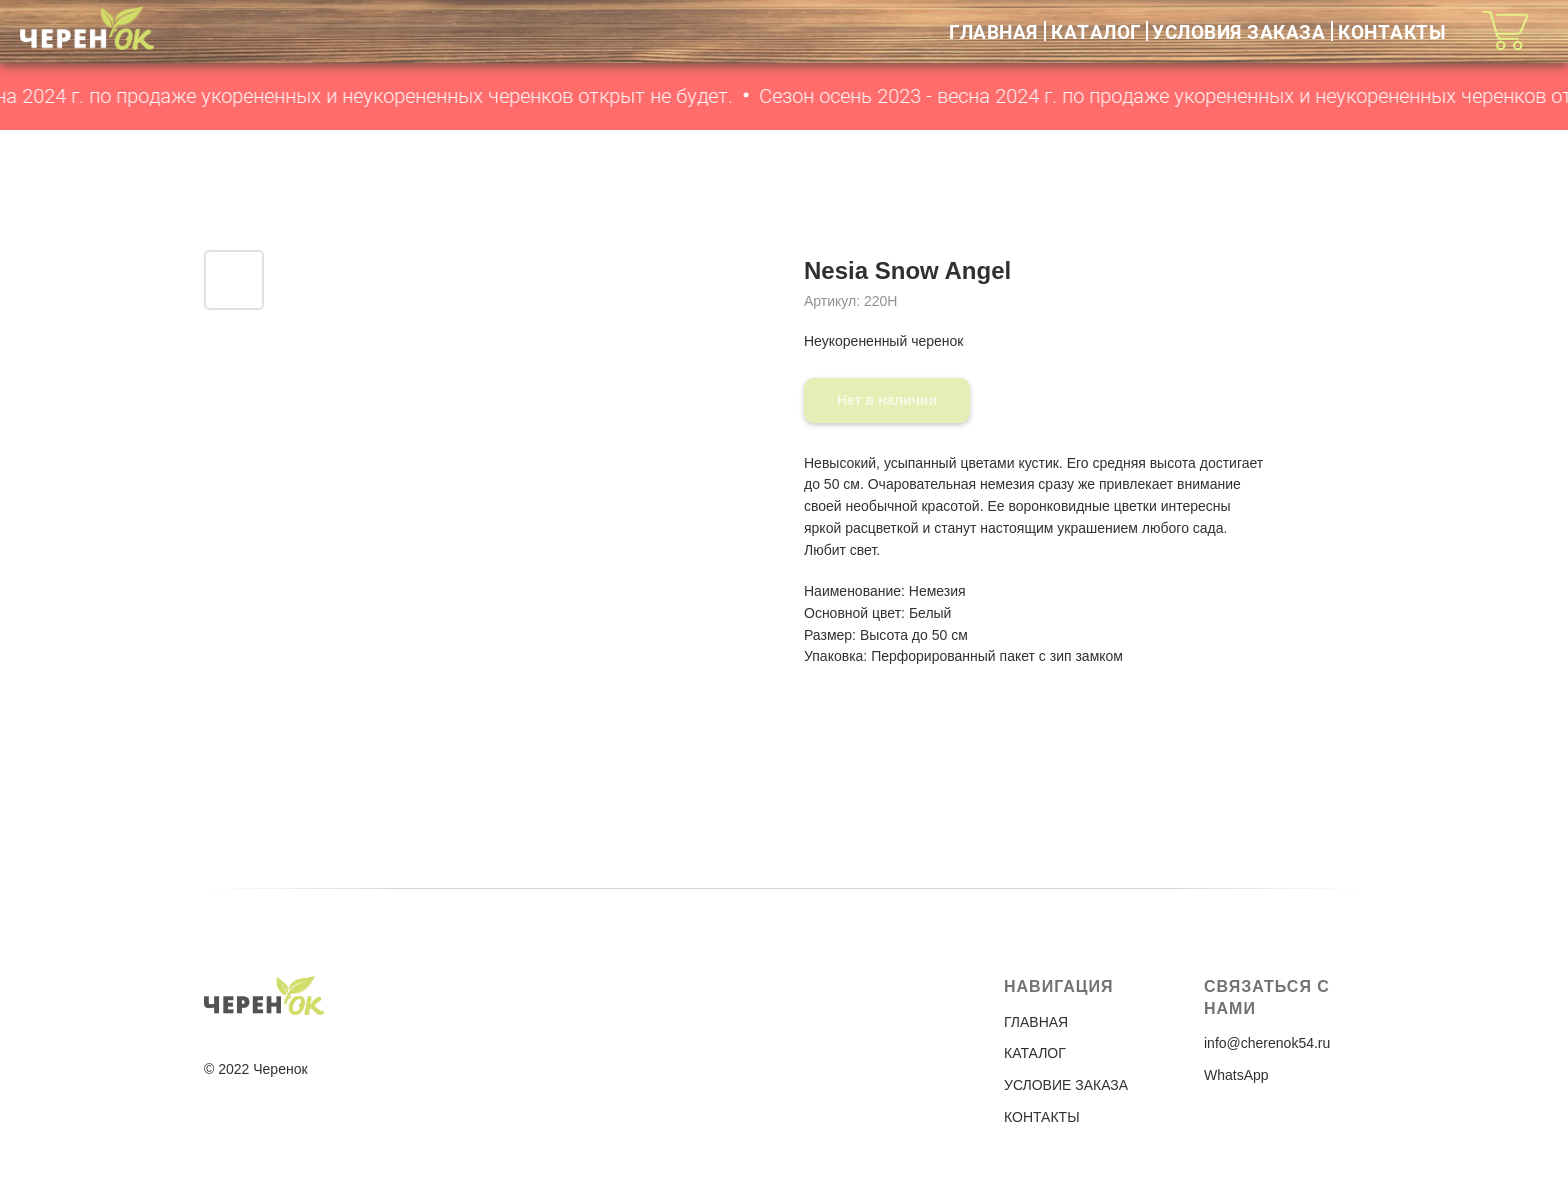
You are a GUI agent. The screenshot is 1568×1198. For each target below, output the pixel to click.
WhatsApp (1236, 1075)
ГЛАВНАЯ (993, 31)
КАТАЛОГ (1096, 31)
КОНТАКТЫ (1392, 31)
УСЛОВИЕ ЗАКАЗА (1066, 1085)
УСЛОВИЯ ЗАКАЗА (1238, 31)
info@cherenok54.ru (1267, 1043)
